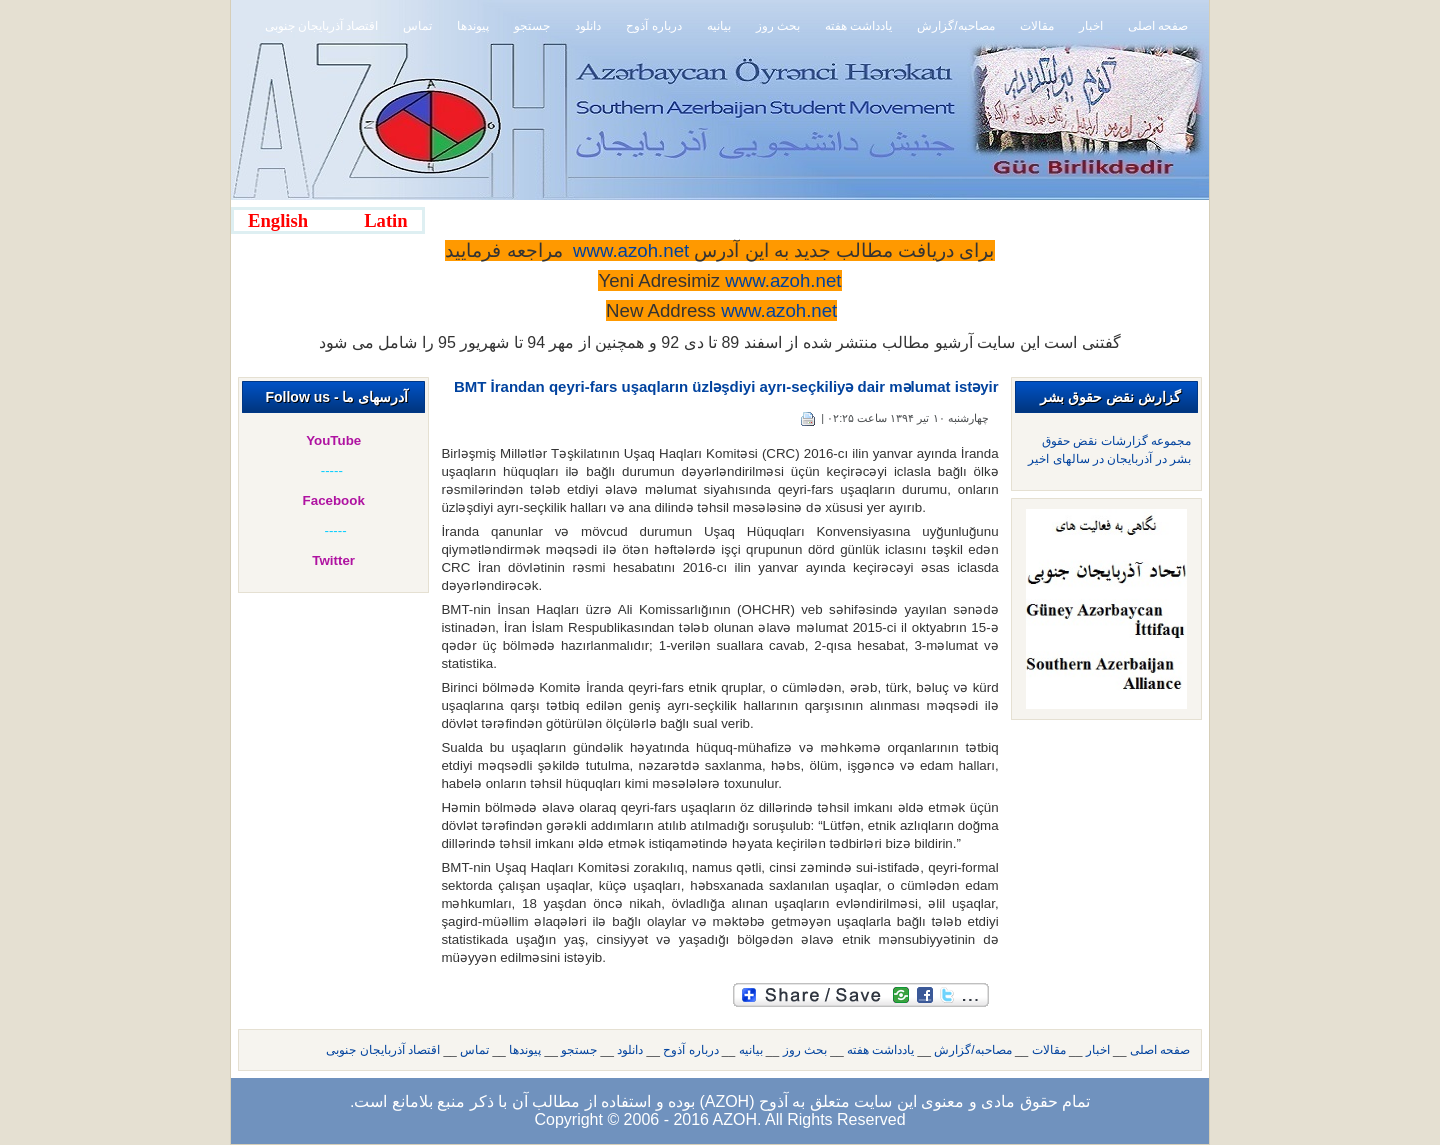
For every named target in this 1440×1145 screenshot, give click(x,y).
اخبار (1098, 1050)
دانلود (630, 1050)
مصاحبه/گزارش (972, 1050)
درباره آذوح (690, 1050)
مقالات (1049, 1050)
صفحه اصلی (1160, 1050)
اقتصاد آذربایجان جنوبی (383, 1050)
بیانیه (751, 1050)
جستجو (579, 1050)
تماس (474, 1050)
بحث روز (805, 1050)
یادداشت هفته (880, 1050)
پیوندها (525, 1050)
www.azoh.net (779, 310)
